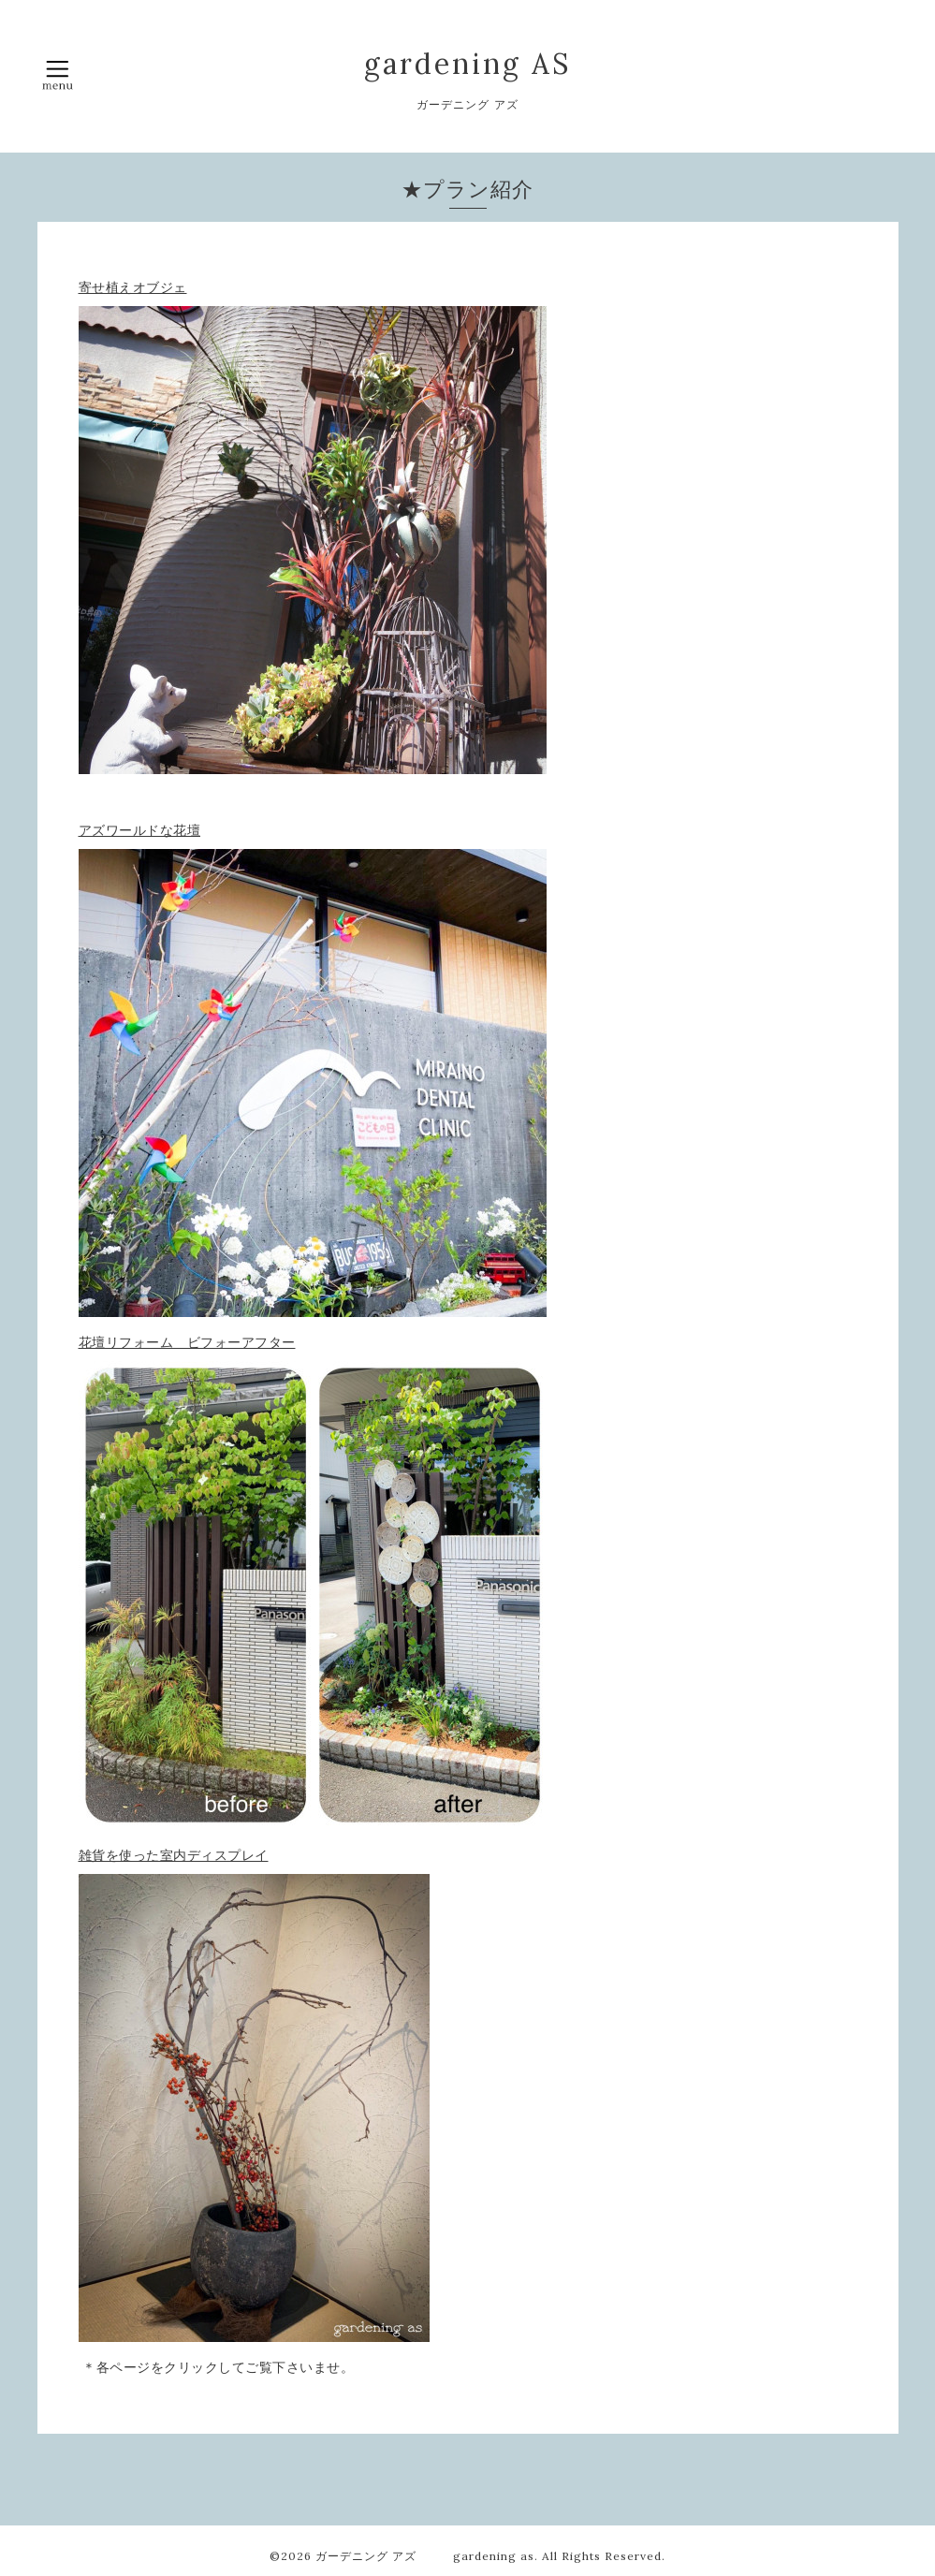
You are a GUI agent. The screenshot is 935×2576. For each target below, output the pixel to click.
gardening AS (467, 63)
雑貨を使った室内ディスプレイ (174, 1855)
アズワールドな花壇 (140, 830)
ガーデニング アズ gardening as (424, 2556)
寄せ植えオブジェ (133, 287)
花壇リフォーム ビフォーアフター (187, 1342)
